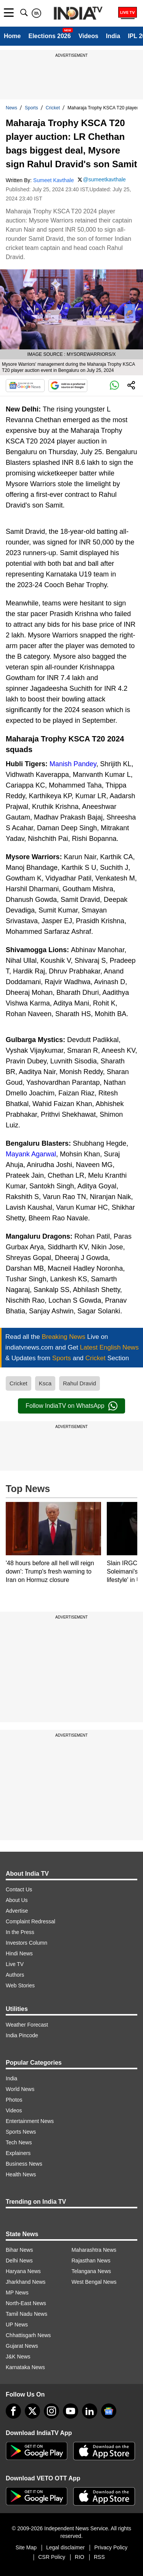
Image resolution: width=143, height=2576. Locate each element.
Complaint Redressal (30, 1921)
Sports (31, 107)
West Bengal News (94, 2282)
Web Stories (20, 1985)
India (113, 36)
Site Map (26, 2547)
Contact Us (19, 1889)
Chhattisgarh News (28, 2335)
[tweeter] (32, 2411)
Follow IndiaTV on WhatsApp (71, 1405)
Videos (88, 36)
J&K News (18, 2356)
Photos (14, 2100)
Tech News (19, 2142)
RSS (99, 2557)
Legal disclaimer (65, 2547)
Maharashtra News (94, 2250)
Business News (24, 2164)
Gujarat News (22, 2346)
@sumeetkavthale (104, 179)
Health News (21, 2174)
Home (12, 36)
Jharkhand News (25, 2282)
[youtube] (70, 2411)
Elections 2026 (49, 36)
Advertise (17, 1911)
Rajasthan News (91, 2260)
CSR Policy (51, 2557)
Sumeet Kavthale (53, 180)
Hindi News (19, 1953)
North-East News (26, 2303)
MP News (17, 2292)
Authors (15, 1975)
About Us (17, 1900)
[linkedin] (89, 2411)
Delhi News (19, 2260)
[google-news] (108, 2411)
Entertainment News (30, 2121)
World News (20, 2089)
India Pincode (22, 2035)
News (11, 107)
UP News (17, 2324)
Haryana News (23, 2271)
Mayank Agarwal (31, 1154)
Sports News (21, 2132)
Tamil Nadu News (26, 2314)
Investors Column (26, 1943)
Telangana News (91, 2271)
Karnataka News (25, 2367)
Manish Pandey (73, 764)
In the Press (20, 1932)
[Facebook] (13, 2411)
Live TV (15, 1964)
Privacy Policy (110, 2547)
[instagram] (51, 2411)
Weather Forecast (27, 2025)
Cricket (53, 107)
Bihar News (19, 2250)
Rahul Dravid (79, 1383)
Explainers (18, 2153)
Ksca (45, 1383)
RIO (79, 2557)
